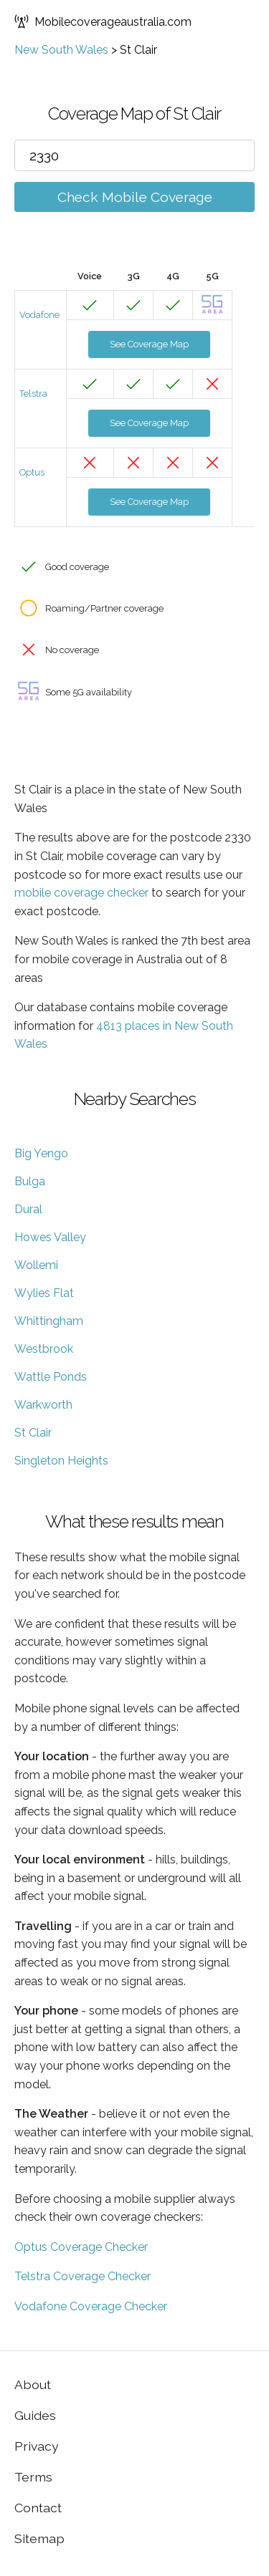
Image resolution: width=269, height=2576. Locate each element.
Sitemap (39, 2538)
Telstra (33, 393)
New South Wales (61, 50)
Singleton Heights (61, 1460)
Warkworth (43, 1405)
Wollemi (36, 1265)
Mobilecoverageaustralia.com (103, 21)
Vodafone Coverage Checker (90, 2306)
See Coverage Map (149, 344)
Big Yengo (41, 1153)
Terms (33, 2476)
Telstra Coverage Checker (82, 2276)
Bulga (29, 1181)
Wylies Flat (44, 1293)
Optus (31, 472)
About (32, 2384)
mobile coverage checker (81, 892)
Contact (38, 2507)
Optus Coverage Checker (81, 2247)
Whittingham (48, 1321)
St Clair (33, 1432)
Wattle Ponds (50, 1377)
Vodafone (39, 314)
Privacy (36, 2446)
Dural (28, 1209)
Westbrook (43, 1349)
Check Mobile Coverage (134, 197)
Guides (35, 2415)
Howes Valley (50, 1237)
